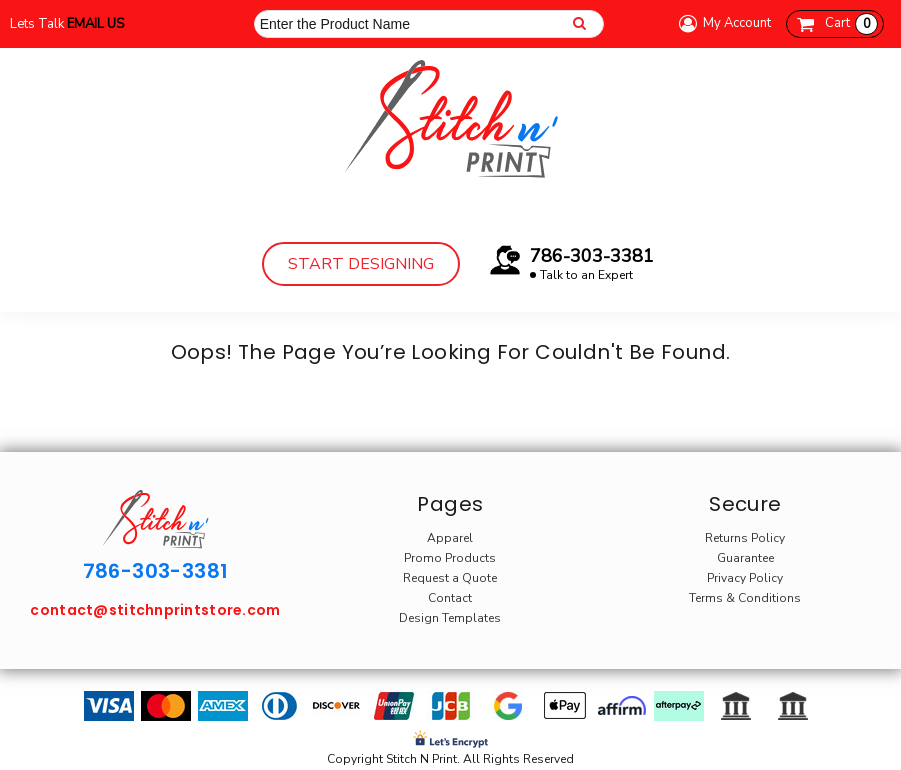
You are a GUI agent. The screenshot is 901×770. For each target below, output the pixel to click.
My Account (722, 23)
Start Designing (361, 264)
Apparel (450, 538)
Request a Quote (450, 578)
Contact (450, 598)
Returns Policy (745, 538)
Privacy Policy (745, 578)
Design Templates (450, 618)
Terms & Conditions (745, 598)
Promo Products (450, 558)
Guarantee (745, 558)
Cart (851, 24)
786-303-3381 (592, 256)
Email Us (95, 24)
